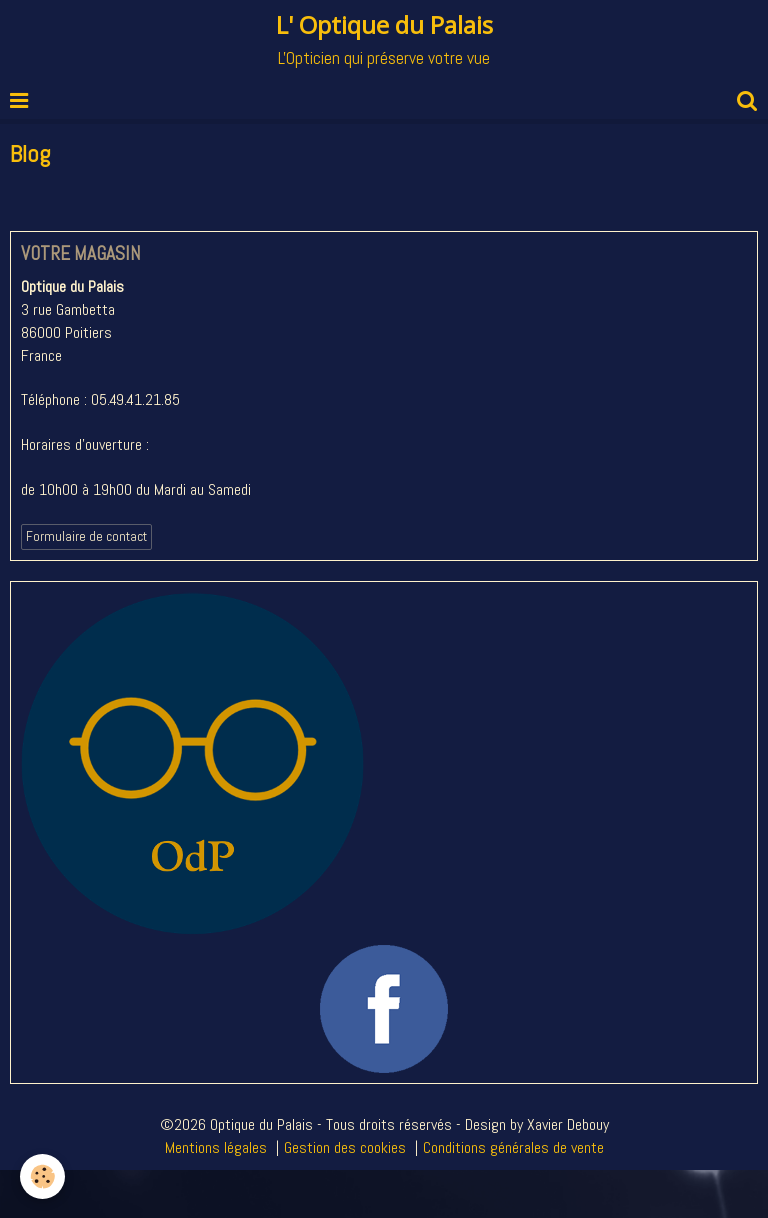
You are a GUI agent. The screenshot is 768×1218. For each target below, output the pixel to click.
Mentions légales (216, 1147)
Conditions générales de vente (513, 1147)
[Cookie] (42, 1176)
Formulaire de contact (86, 536)
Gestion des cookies (345, 1147)
